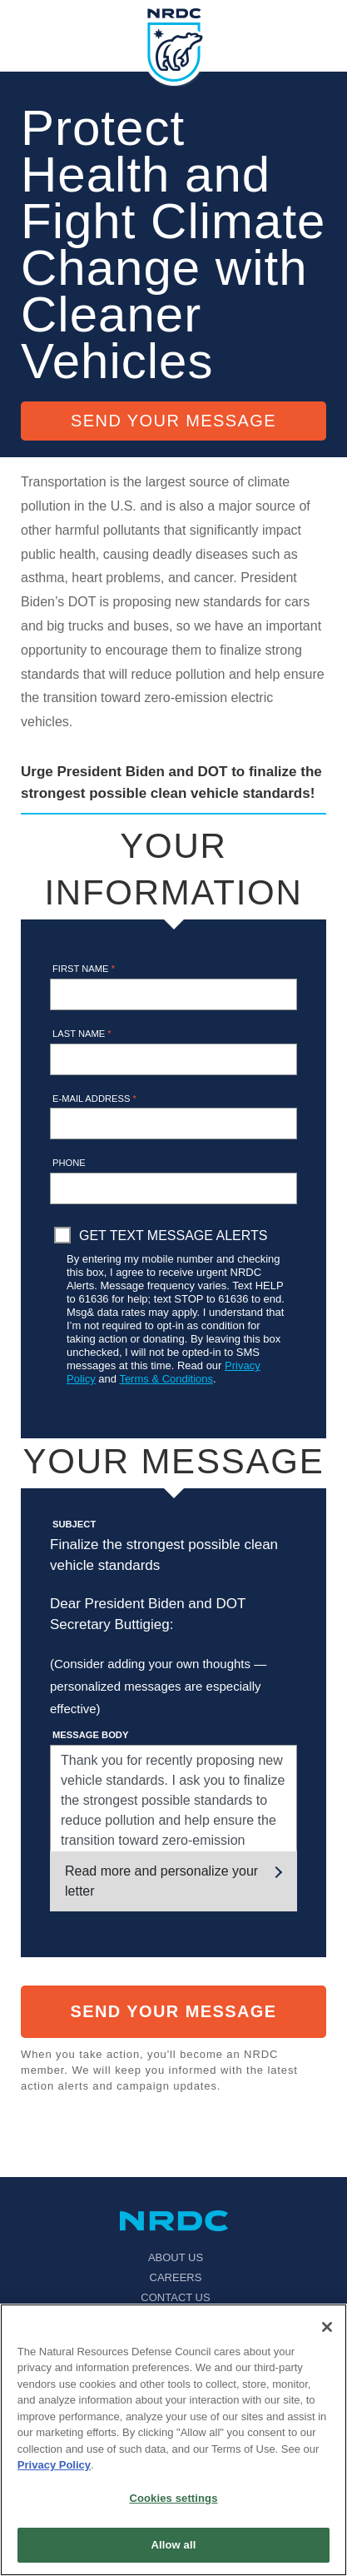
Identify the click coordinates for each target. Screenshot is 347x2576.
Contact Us (175, 2297)
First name (83, 969)
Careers (176, 2277)
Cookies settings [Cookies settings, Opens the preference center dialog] (173, 2498)
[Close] (327, 2327)
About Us (175, 2257)
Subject (74, 1524)
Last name (82, 1034)
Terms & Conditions (166, 1379)
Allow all (173, 2545)
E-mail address (94, 1099)
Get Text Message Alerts (173, 1235)
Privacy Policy (54, 2465)
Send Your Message (173, 420)
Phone (69, 1163)
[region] (173, 2440)
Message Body (90, 1735)
